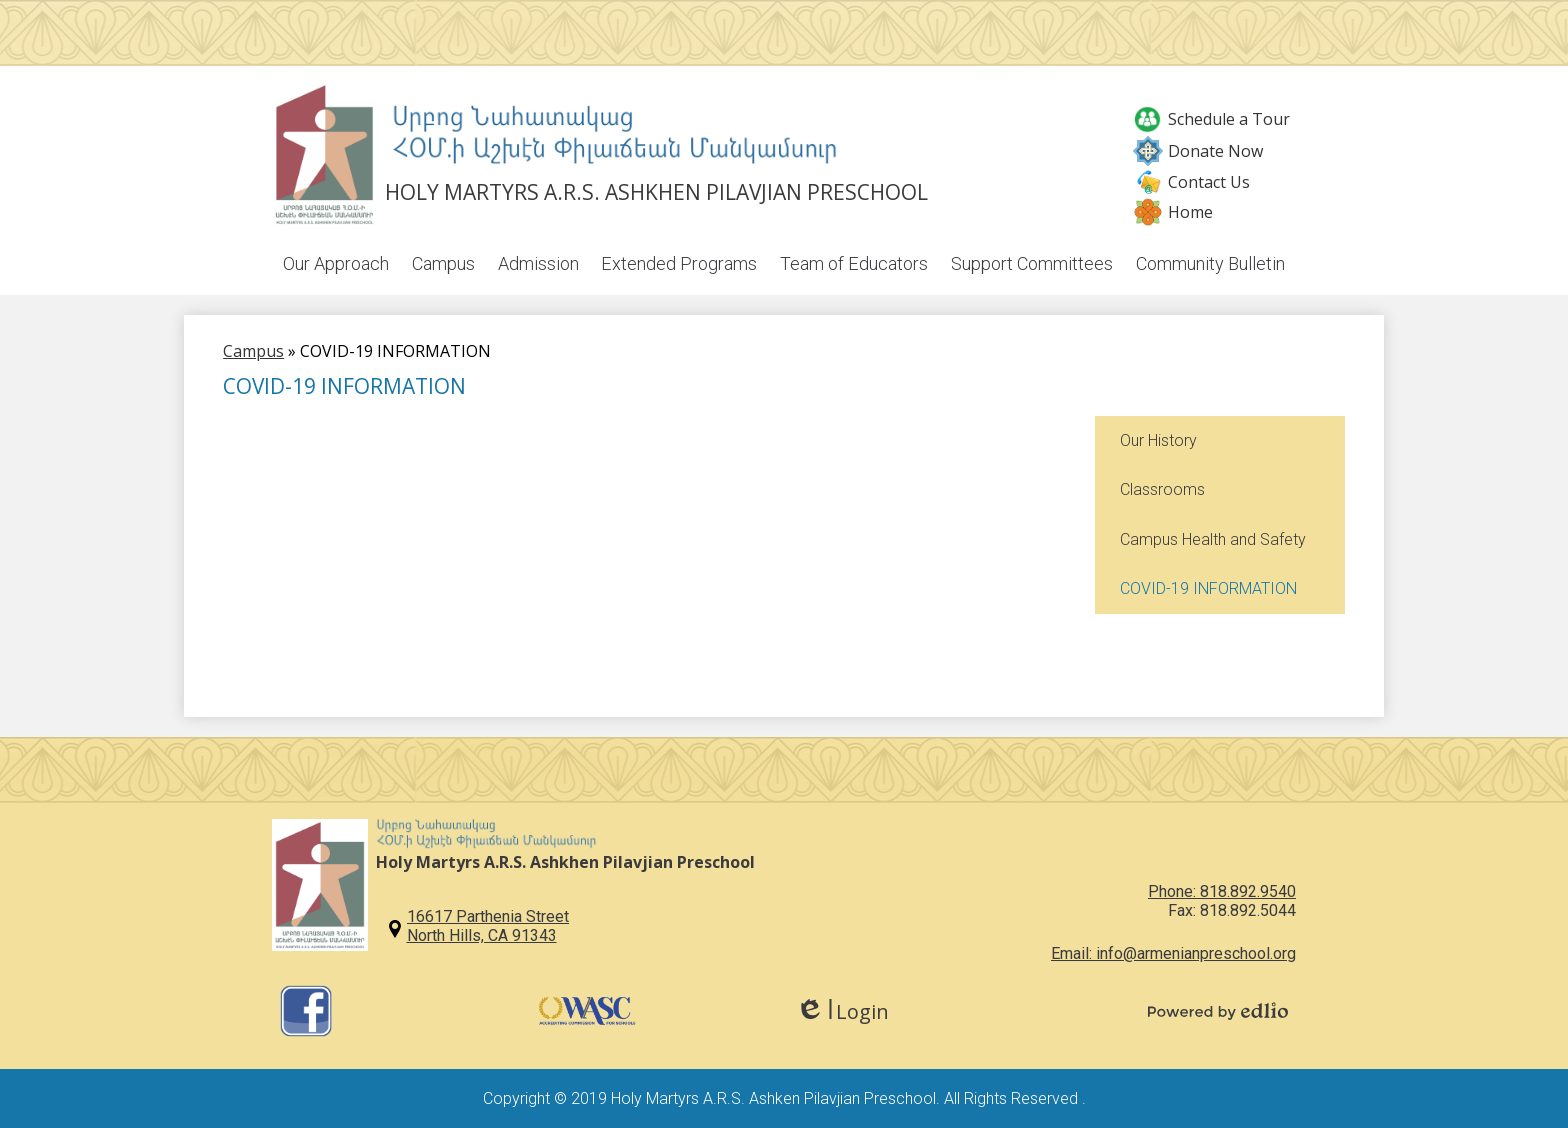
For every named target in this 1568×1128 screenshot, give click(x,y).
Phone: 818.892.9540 (1222, 891)
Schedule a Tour (1211, 119)
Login (842, 1011)
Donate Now (1198, 151)
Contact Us (1191, 182)
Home (1173, 212)
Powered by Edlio (1218, 1011)
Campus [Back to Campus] (253, 353)
